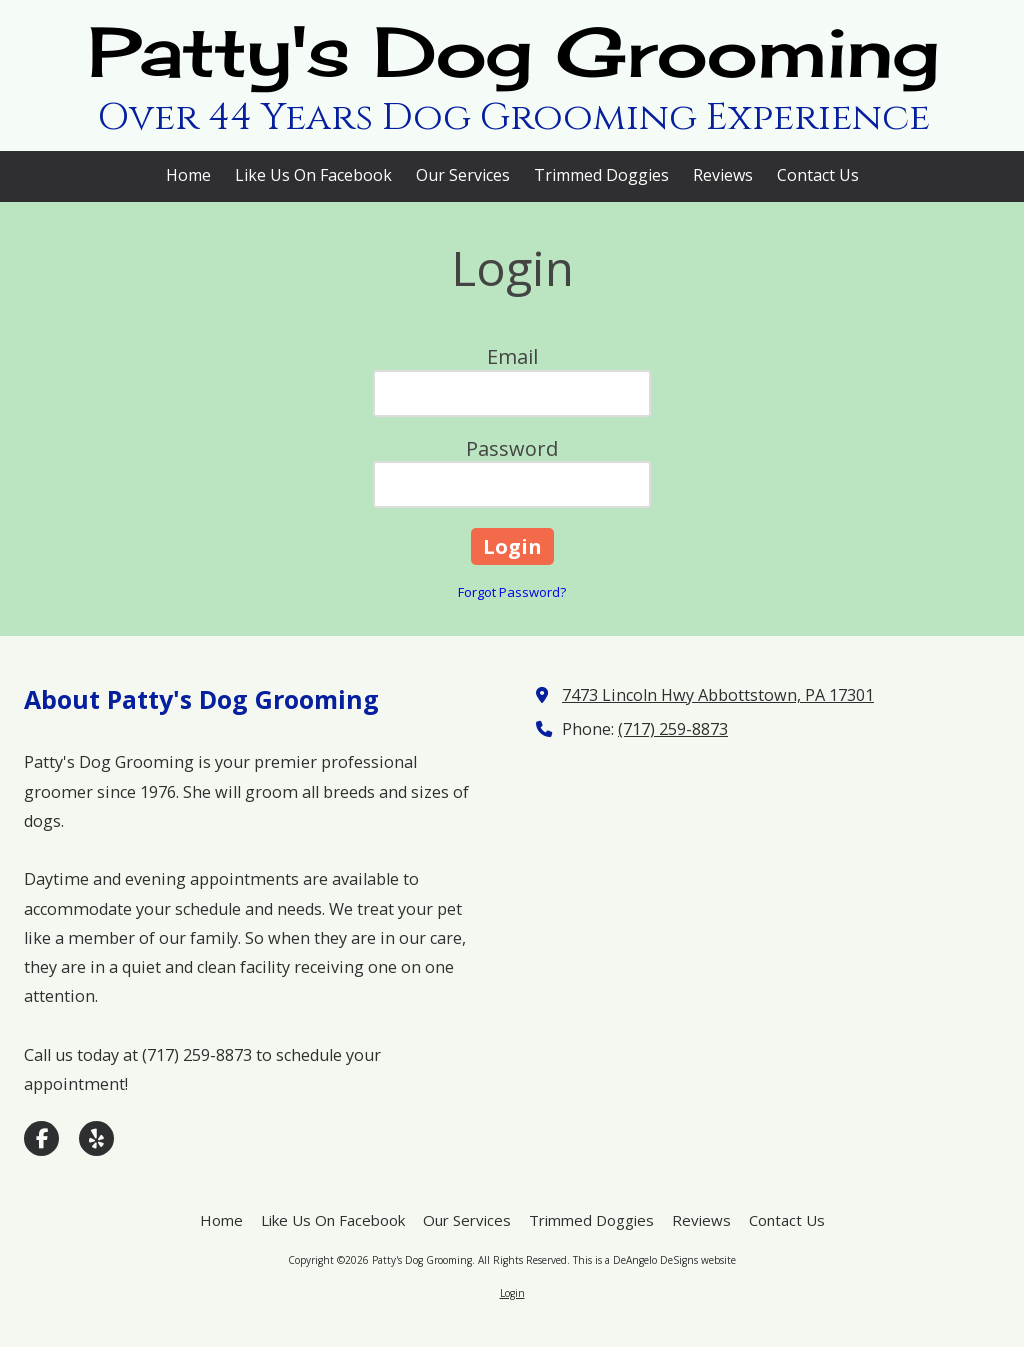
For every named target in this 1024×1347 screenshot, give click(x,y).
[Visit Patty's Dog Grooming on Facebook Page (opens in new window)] (41, 1138)
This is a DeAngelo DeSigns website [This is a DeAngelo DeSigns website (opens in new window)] (654, 1260)
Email (512, 356)
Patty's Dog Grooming (513, 51)
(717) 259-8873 (673, 729)
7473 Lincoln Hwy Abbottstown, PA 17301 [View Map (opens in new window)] (718, 695)
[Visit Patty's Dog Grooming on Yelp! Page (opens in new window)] (96, 1138)
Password (512, 448)
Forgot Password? (512, 592)
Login (512, 1293)
